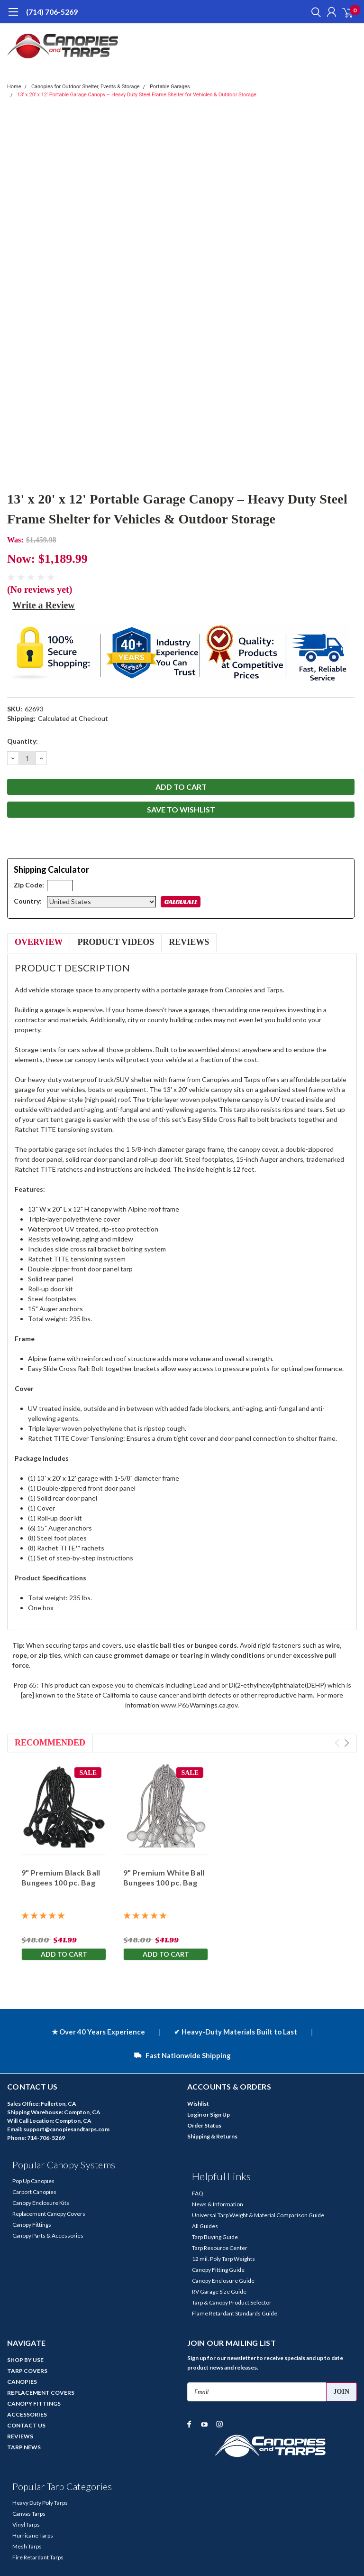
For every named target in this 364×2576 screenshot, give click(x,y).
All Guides (205, 2226)
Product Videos (115, 942)
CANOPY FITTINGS (34, 2403)
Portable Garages (170, 87)
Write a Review (43, 605)
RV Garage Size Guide (219, 2291)
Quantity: (22, 741)
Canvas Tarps (29, 2513)
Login (194, 2114)
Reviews (189, 942)
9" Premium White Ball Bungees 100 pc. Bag (163, 1877)
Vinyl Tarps (26, 2524)
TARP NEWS (24, 2447)
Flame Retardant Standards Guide (234, 2313)
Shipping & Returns (212, 2136)
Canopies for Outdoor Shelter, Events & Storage (85, 87)
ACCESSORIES (27, 2414)
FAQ (197, 2193)
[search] (313, 12)
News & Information (217, 2204)
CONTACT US (26, 2425)
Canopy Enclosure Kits (40, 2202)
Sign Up (220, 2114)
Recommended (50, 1742)
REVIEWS (20, 2436)
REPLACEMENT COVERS (40, 2392)
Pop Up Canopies (33, 2180)
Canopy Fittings (31, 2224)
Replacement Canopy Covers (48, 2213)
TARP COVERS (27, 2370)
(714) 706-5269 (52, 11)
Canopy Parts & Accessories (47, 2235)
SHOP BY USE (25, 2359)
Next (347, 1743)
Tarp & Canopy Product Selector (232, 2302)
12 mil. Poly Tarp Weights (223, 2258)
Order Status (204, 2125)
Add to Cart (64, 1954)
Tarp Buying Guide (215, 2236)
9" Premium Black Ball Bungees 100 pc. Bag (60, 1877)
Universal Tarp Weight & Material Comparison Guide (258, 2215)
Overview (39, 942)
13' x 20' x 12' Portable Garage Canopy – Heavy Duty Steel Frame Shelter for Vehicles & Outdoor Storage (136, 95)
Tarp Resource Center (219, 2247)
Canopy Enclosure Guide (223, 2280)
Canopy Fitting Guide (218, 2269)
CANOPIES (22, 2381)
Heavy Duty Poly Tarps (40, 2502)
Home (14, 87)
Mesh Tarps (27, 2546)
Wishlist (198, 2103)
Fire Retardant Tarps (38, 2557)
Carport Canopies (34, 2191)
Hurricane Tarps (32, 2535)
